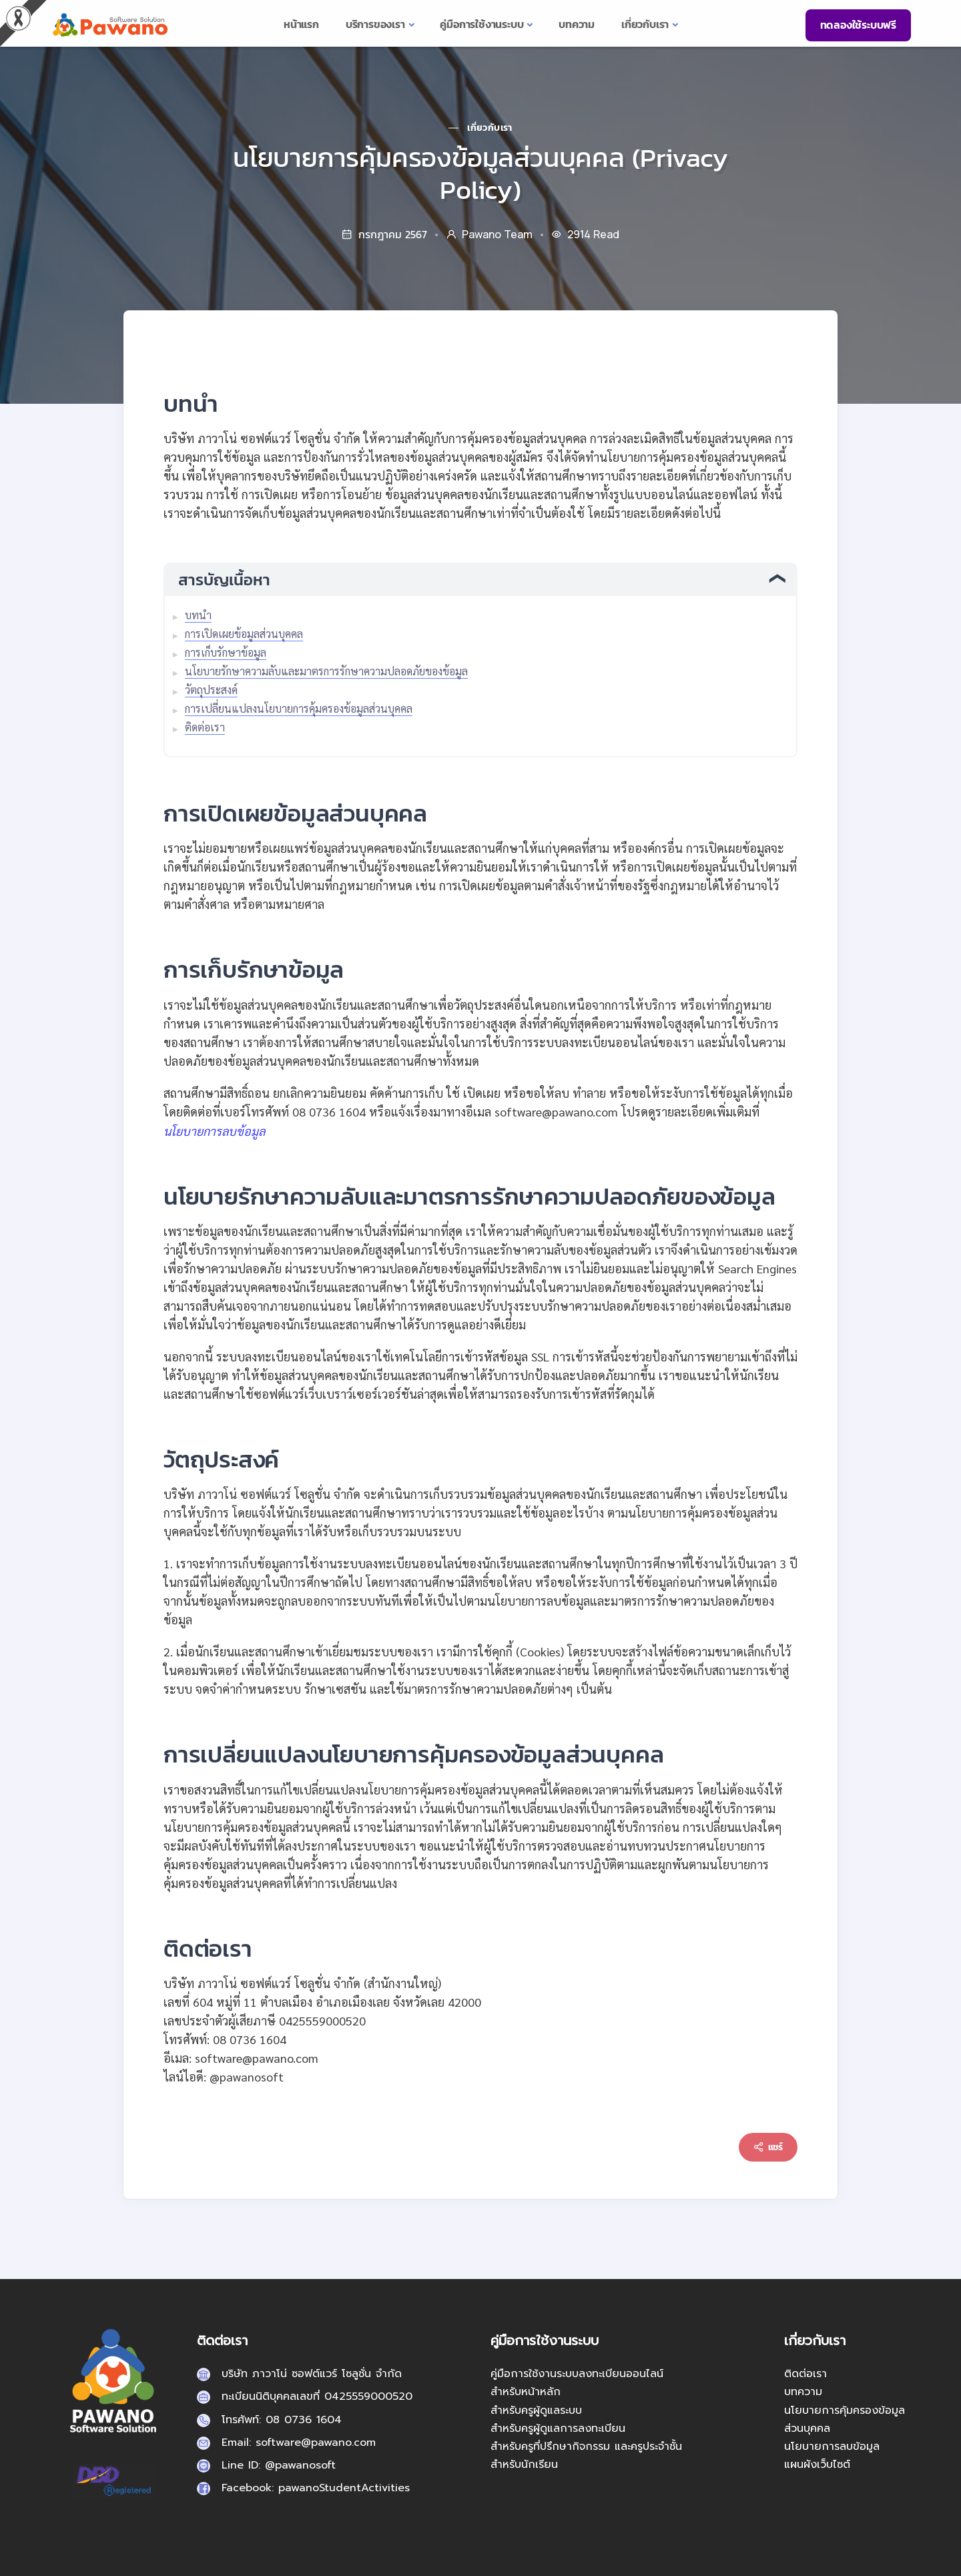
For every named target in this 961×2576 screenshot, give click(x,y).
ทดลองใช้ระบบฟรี (858, 25)
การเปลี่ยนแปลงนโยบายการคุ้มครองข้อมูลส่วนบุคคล (298, 708)
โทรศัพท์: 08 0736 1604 (282, 2420)
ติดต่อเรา (205, 727)
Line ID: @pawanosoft (279, 2465)
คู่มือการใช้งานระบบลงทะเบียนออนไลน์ (577, 2374)
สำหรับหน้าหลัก (526, 2392)
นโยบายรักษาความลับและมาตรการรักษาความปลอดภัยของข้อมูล (326, 671)
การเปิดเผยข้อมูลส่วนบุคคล (244, 634)
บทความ (803, 2392)
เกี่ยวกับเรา (490, 128)
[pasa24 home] (109, 24)
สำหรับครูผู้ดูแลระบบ (536, 2410)
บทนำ (198, 615)
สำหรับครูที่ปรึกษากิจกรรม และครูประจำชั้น (586, 2447)
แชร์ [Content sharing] (768, 2147)
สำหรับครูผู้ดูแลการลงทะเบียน (558, 2429)
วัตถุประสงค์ (211, 690)
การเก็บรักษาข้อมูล (225, 652)
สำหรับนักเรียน (524, 2465)
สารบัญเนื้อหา (224, 579)
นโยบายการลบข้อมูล (832, 2447)
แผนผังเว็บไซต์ (817, 2465)
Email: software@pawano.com (299, 2443)
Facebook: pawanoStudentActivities (316, 2488)
